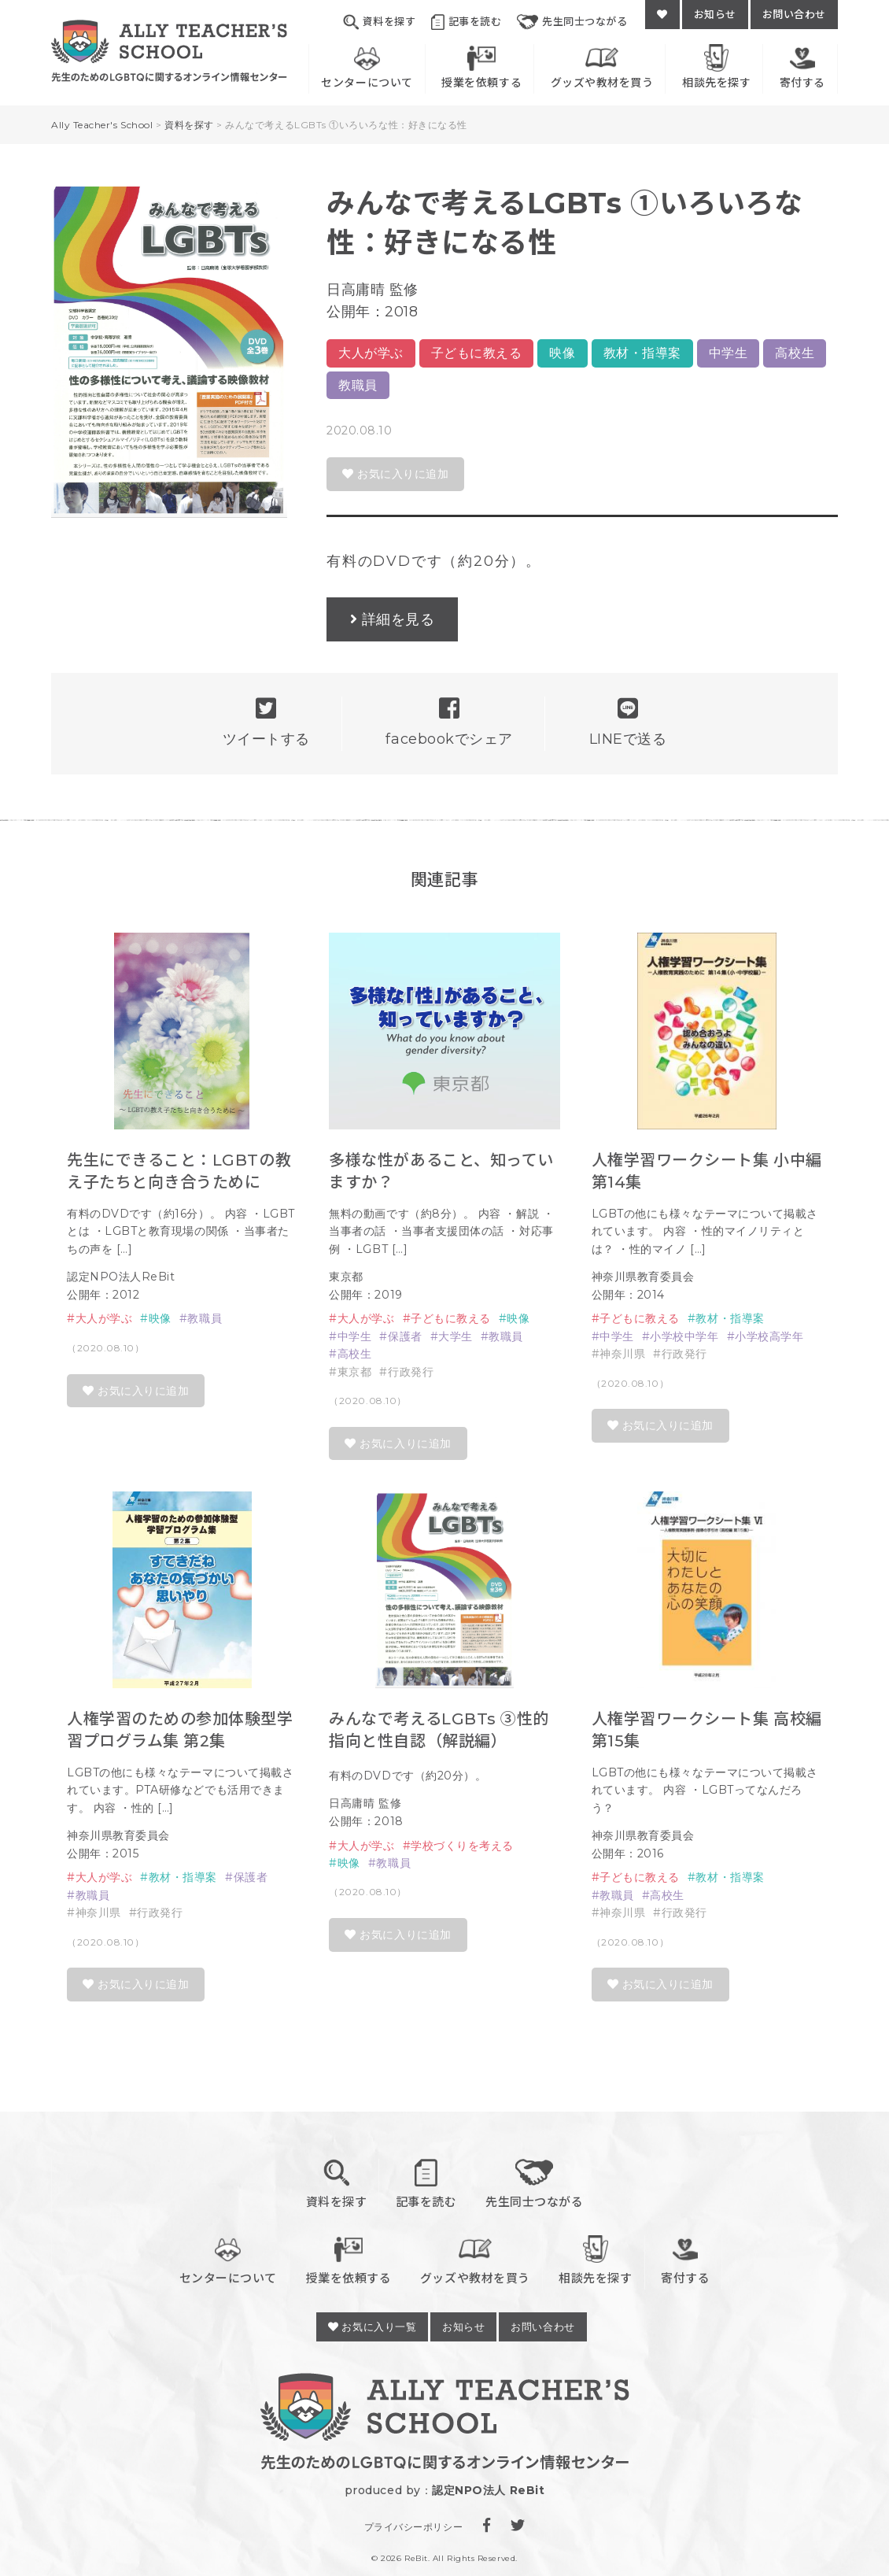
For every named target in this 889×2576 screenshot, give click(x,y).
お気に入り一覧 (372, 2326)
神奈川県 (622, 1354)
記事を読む (466, 22)
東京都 (355, 1372)
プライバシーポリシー (413, 2527)
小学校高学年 (769, 1336)
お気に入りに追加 (395, 474)
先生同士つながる (572, 22)
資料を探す (379, 22)
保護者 (405, 1336)
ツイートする (266, 722)
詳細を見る (398, 619)
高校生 (794, 353)
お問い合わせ (794, 14)
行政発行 (410, 1372)
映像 (562, 353)
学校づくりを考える (462, 1846)
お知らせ (715, 14)
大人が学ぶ (371, 353)
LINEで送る (628, 722)
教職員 (358, 385)
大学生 (455, 1336)
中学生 (728, 353)
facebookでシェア (448, 722)
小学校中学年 (684, 1336)
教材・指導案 (642, 353)
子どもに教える (476, 353)
